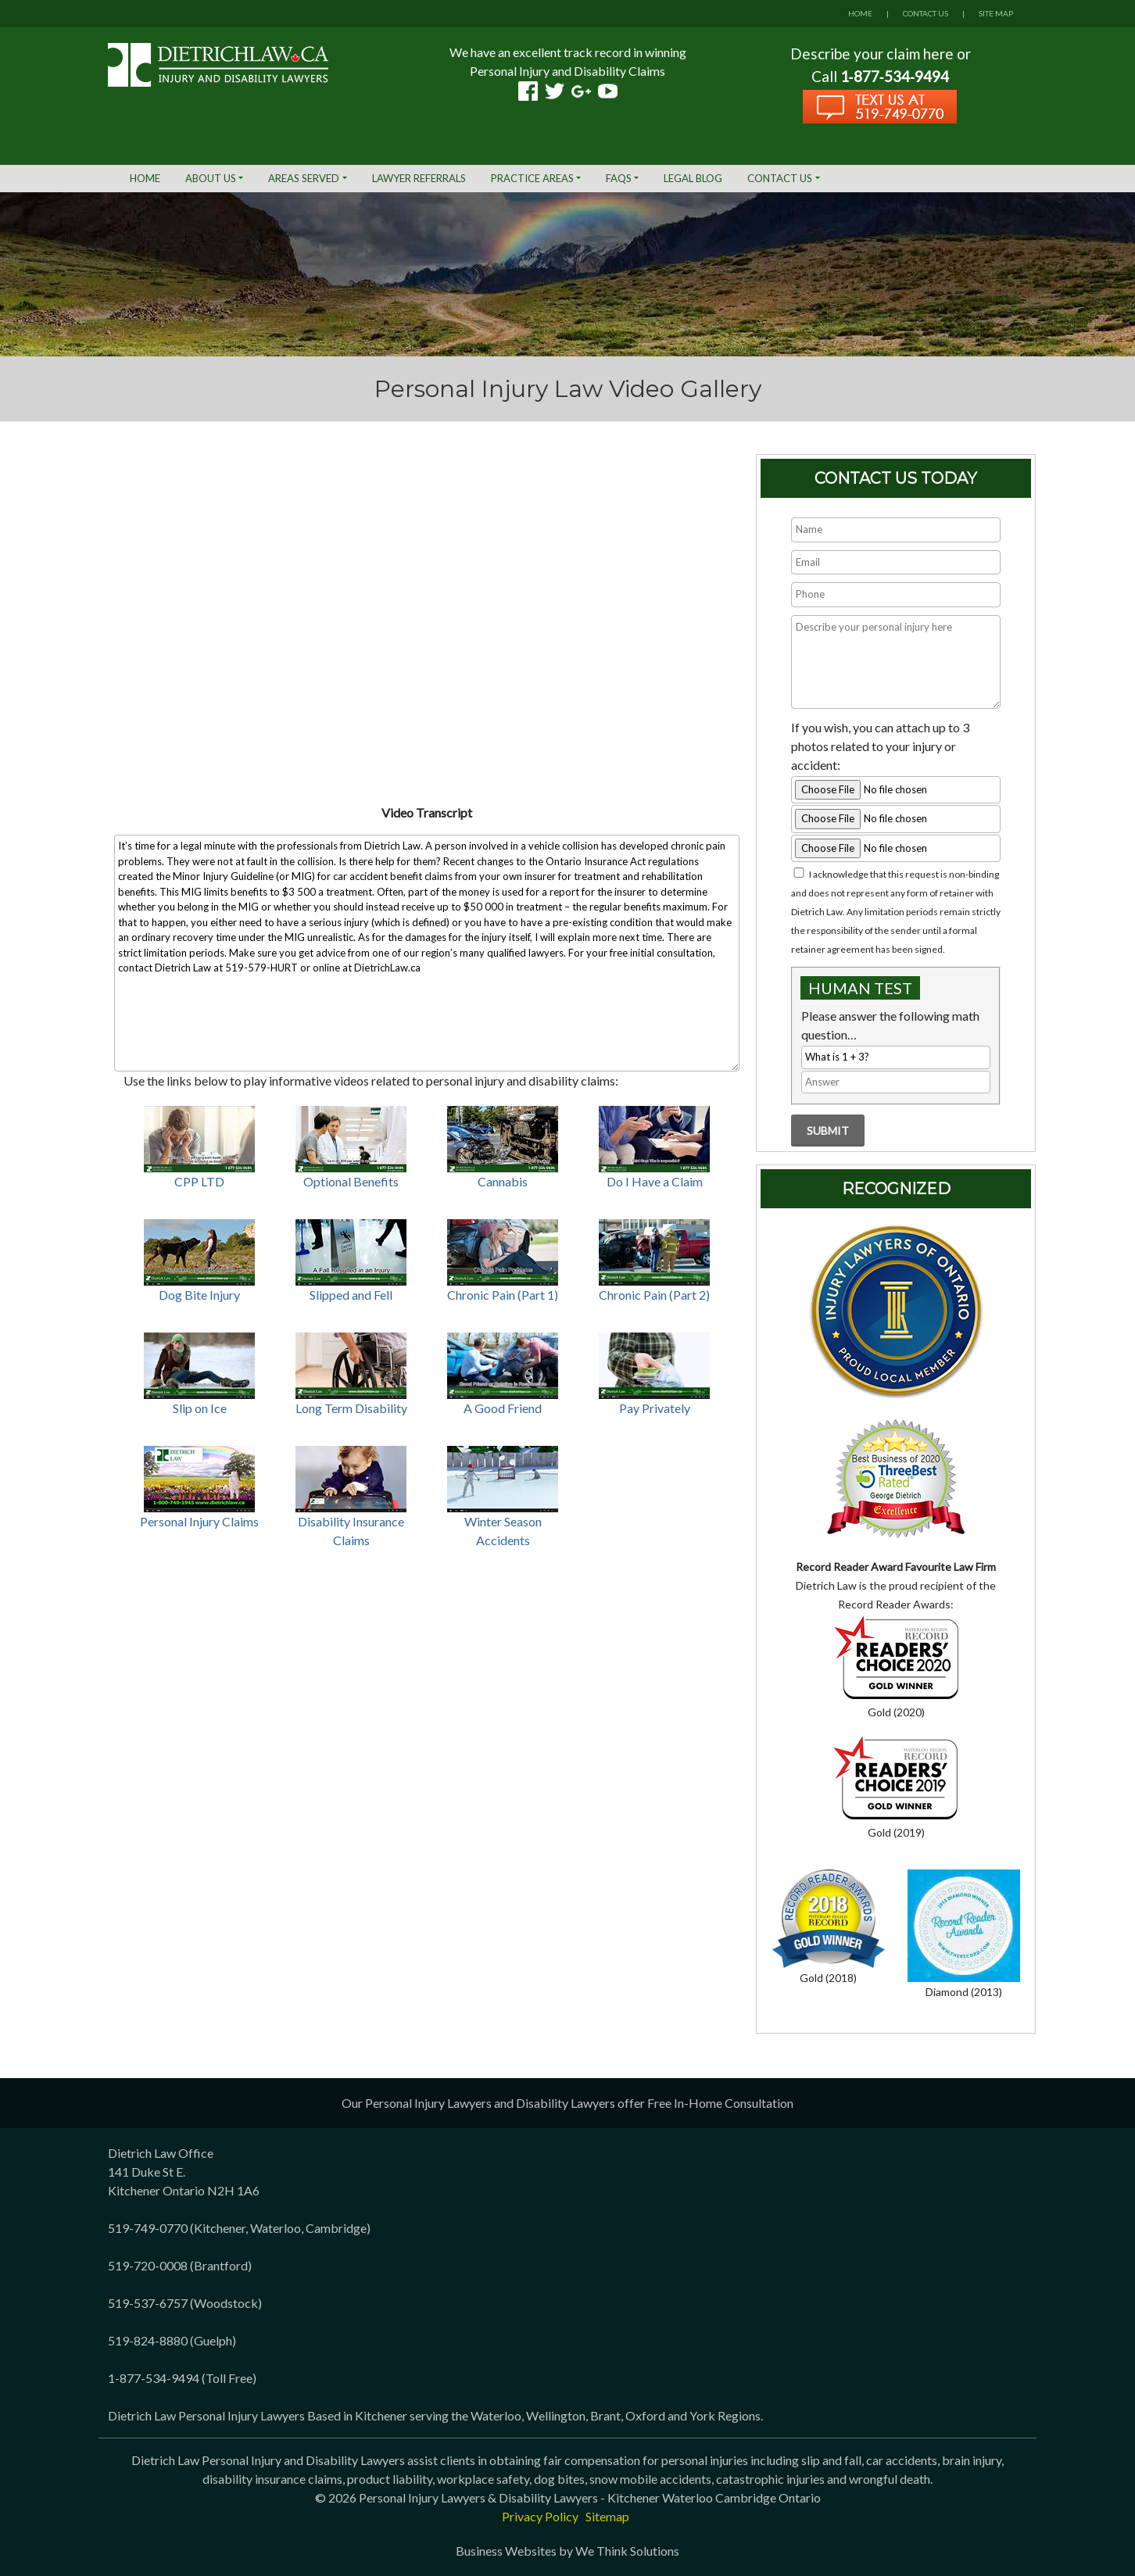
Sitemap (607, 2516)
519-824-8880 (148, 2340)
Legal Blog (693, 178)
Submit (828, 1130)
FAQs (619, 178)
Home (145, 178)
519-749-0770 (148, 2227)
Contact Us (779, 178)
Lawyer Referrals (419, 178)
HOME (860, 13)
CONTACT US (925, 13)
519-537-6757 (148, 2302)
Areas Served (303, 178)
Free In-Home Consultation (720, 2102)
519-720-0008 (148, 2265)
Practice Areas (532, 178)
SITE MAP (996, 13)
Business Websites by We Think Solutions (567, 2550)
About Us (210, 178)
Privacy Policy (540, 2516)
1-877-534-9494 (153, 2377)
